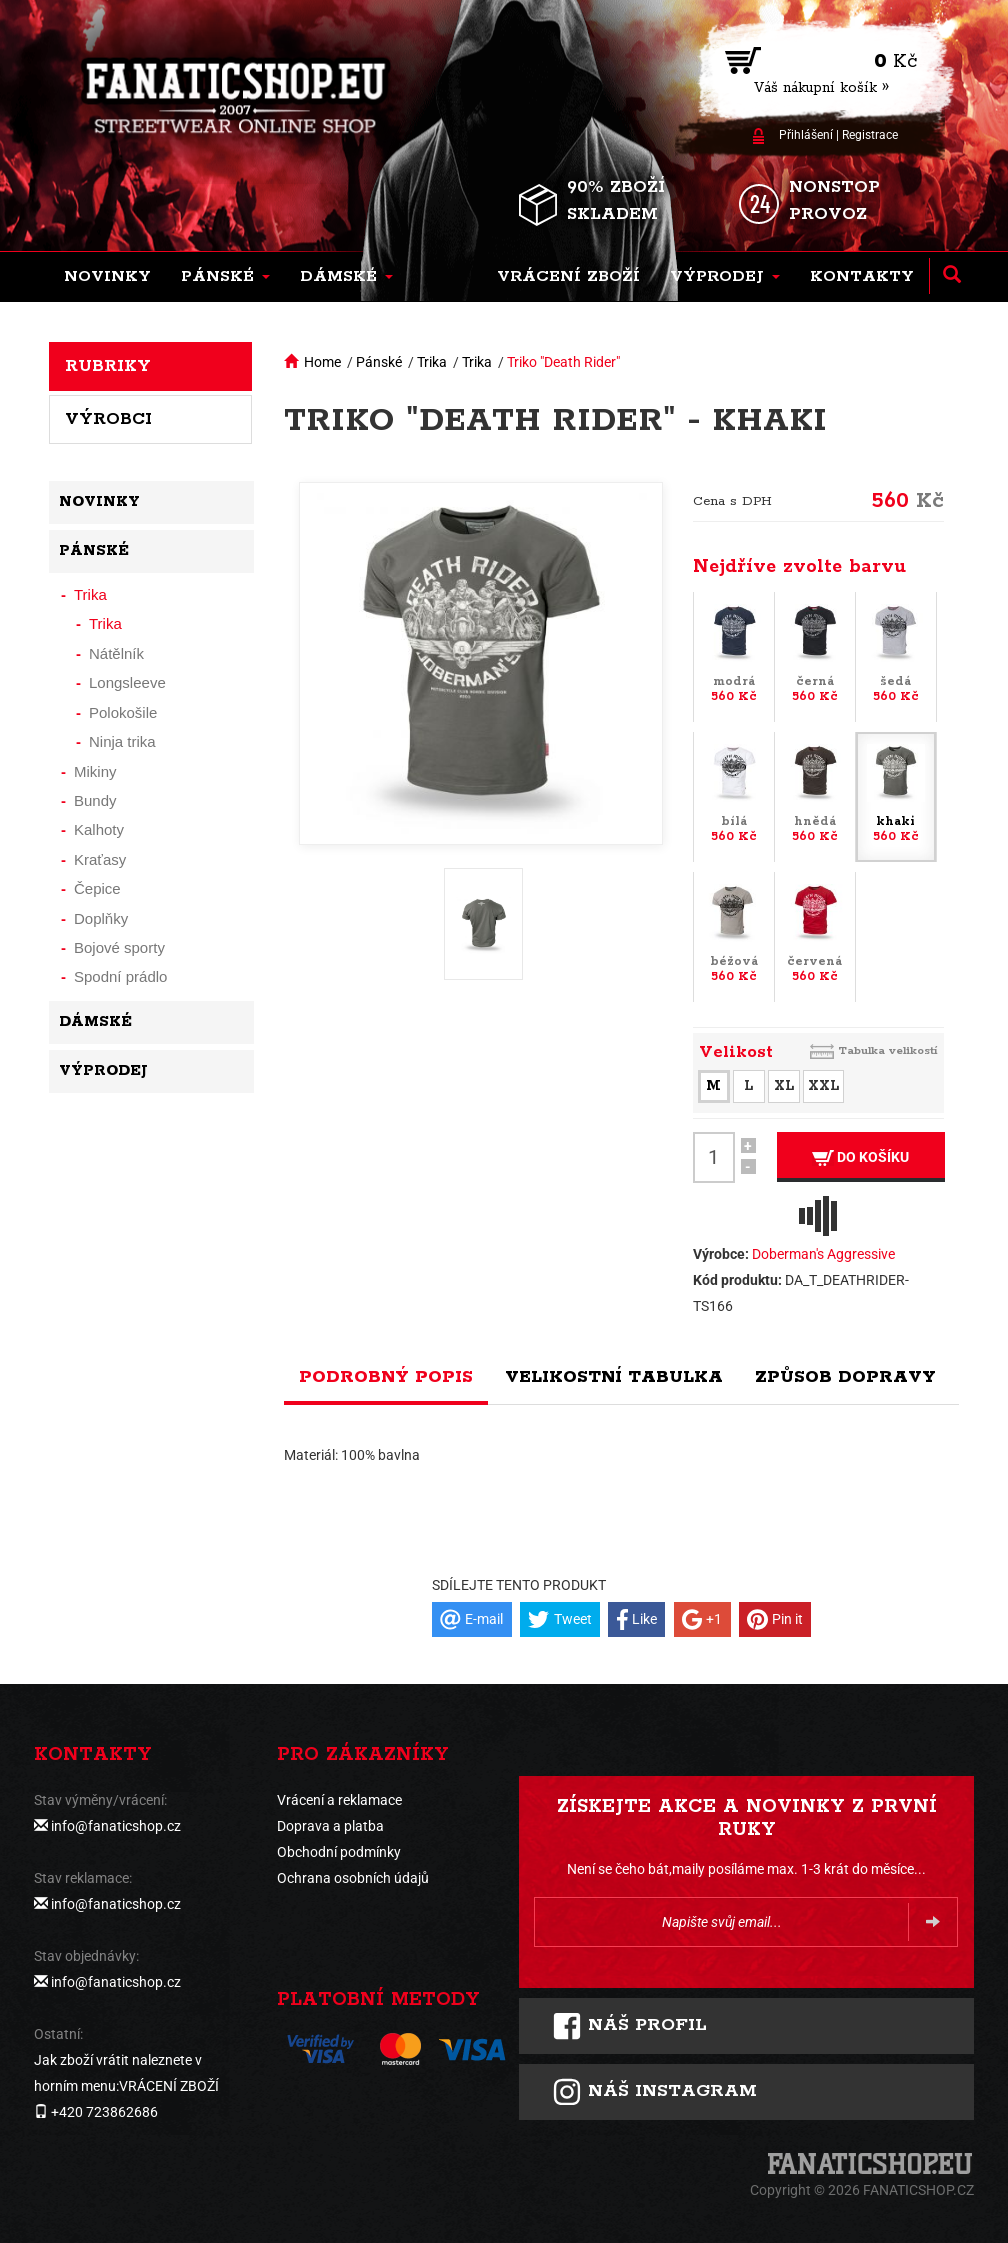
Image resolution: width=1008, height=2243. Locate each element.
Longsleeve (127, 682)
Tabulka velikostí (888, 1050)
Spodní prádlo (120, 976)
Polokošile (123, 712)
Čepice (97, 888)
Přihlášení (806, 135)
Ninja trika (122, 741)
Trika (432, 362)
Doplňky (101, 918)
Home (322, 362)
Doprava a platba (330, 1826)
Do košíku (860, 1157)
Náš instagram (654, 2092)
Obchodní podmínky (339, 1852)
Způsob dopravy (845, 1377)
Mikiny (95, 771)
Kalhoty (99, 829)
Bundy (95, 800)
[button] (225, 277)
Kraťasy (100, 859)
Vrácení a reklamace (339, 1800)
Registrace (870, 135)
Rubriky (108, 366)
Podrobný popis (386, 1377)
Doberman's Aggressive (823, 1254)
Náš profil (629, 2026)
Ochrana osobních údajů (353, 1878)
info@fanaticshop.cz (116, 1826)
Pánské (379, 362)
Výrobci (108, 419)
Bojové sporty (119, 947)
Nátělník (116, 653)
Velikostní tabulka (614, 1377)
